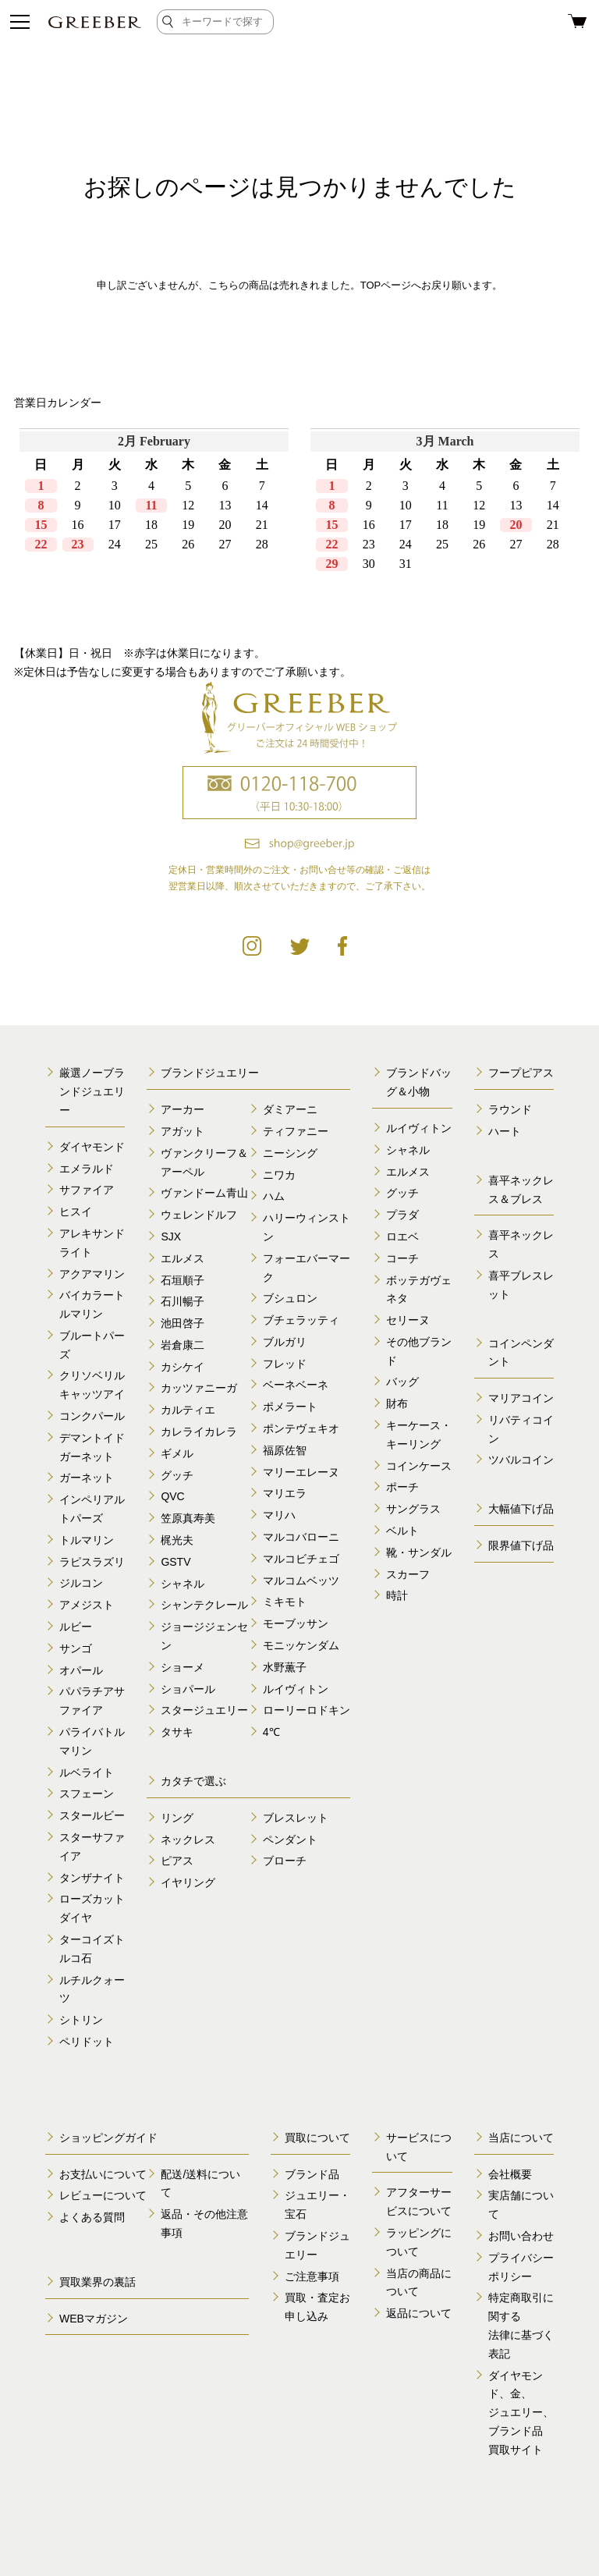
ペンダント (290, 1839)
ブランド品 (312, 2174)
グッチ (177, 1475)
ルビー (75, 1626)
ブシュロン (290, 1298)
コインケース (419, 1466)
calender (299, 526)
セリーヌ (408, 1320)
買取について (317, 2137)
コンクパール (92, 1416)
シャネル (182, 1583)
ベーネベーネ (295, 1384)
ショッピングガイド (108, 2137)
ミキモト (285, 1601)
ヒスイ (75, 1211)
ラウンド (510, 1109)
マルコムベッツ (301, 1580)
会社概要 (510, 2174)
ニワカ (279, 1175)
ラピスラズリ (92, 1562)
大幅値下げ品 (521, 1509)
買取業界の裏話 (97, 2282)
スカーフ (408, 1574)
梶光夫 (177, 1540)
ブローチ (285, 1860)
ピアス (177, 1860)
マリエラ (285, 1493)
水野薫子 (285, 1667)
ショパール (188, 1689)
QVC (172, 1496)
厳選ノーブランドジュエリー (92, 1091)
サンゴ (75, 1648)
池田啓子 (182, 1323)
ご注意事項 (312, 2276)
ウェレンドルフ (199, 1214)
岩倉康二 (182, 1345)
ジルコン (81, 1583)
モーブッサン (295, 1623)
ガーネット (86, 1477)
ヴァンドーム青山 (204, 1193)
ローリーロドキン (306, 1710)
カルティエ (188, 1409)
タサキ (177, 1732)
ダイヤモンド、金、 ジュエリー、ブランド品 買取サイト (521, 2412)
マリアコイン (521, 1398)
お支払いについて (103, 2174)
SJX (171, 1236)
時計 (397, 1595)
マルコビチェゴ (301, 1558)
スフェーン (86, 1793)
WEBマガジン (93, 2318)
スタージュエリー (204, 1710)
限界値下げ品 (521, 1545)
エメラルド (86, 1168)
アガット (182, 1131)
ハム (274, 1196)
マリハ (279, 1515)
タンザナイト (92, 1878)
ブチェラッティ (301, 1320)
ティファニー (295, 1131)
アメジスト (86, 1604)
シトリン (81, 2020)
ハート (504, 1131)
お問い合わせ (521, 2236)
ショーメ (182, 1667)
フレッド (285, 1363)
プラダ (402, 1214)
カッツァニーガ (199, 1388)
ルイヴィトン (295, 1689)
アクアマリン (92, 1274)
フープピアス (521, 1072)
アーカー (182, 1109)
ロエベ (402, 1236)
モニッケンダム (301, 1645)
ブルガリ (285, 1342)
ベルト (402, 1530)
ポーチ (402, 1487)
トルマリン (86, 1540)
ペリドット (86, 2041)
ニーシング (290, 1153)
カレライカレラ (199, 1431)
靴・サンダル (419, 1552)
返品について (419, 2313)
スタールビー (92, 1815)
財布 (397, 1403)
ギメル (177, 1453)
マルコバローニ (301, 1537)
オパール (81, 1670)
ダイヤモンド (92, 1147)
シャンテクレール (204, 1604)
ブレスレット (295, 1817)
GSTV (175, 1562)
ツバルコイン (521, 1459)
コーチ (402, 1258)
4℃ (271, 1732)
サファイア (86, 1189)
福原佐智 (285, 1450)
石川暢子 (182, 1301)
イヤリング (188, 1882)
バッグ (402, 1381)
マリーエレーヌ (301, 1472)
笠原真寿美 (188, 1518)
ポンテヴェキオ (301, 1428)
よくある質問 (92, 2217)
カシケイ (182, 1367)
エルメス (182, 1258)
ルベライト (86, 1772)
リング (177, 1817)
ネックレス (188, 1839)
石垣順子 (182, 1280)
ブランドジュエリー (210, 1072)
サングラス (413, 1509)
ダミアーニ (290, 1109)
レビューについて (103, 2195)
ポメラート (290, 1406)
